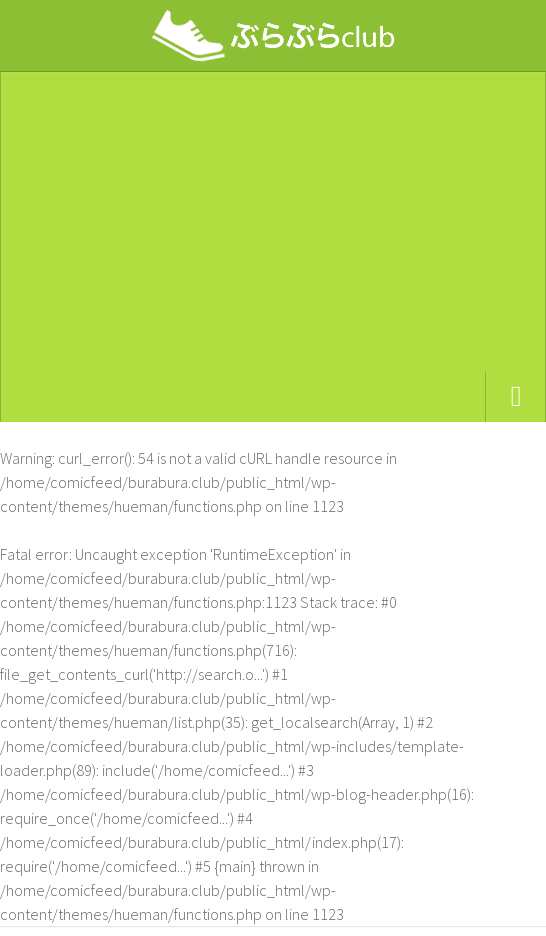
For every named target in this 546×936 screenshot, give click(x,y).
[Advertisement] (273, 222)
